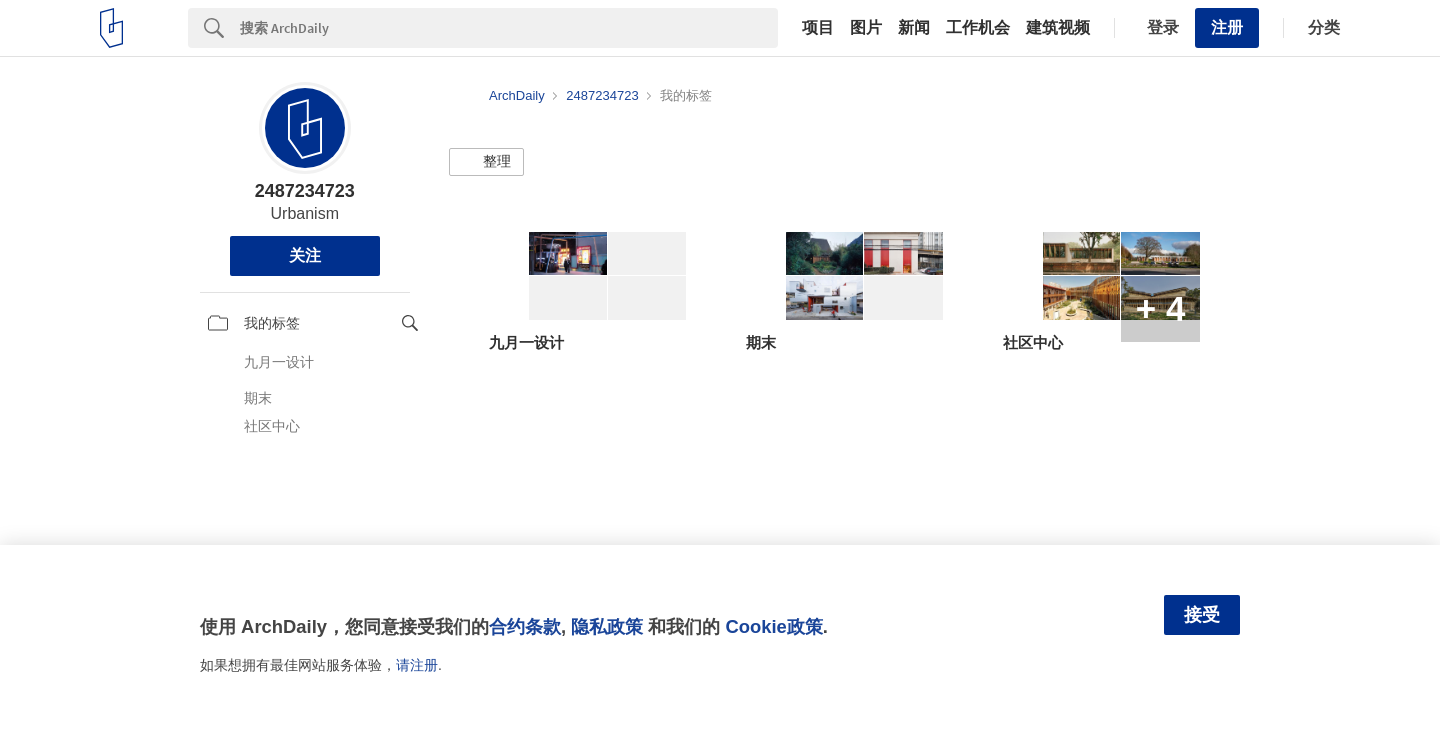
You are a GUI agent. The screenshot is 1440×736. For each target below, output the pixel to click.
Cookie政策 (773, 626)
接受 (1202, 615)
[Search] (509, 28)
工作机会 (978, 28)
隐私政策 (607, 626)
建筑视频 (1058, 28)
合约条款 (525, 626)
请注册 (417, 665)
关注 (305, 255)
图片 (866, 28)
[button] (486, 162)
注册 (1227, 27)
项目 (818, 28)
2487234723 (305, 191)
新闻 (914, 28)
